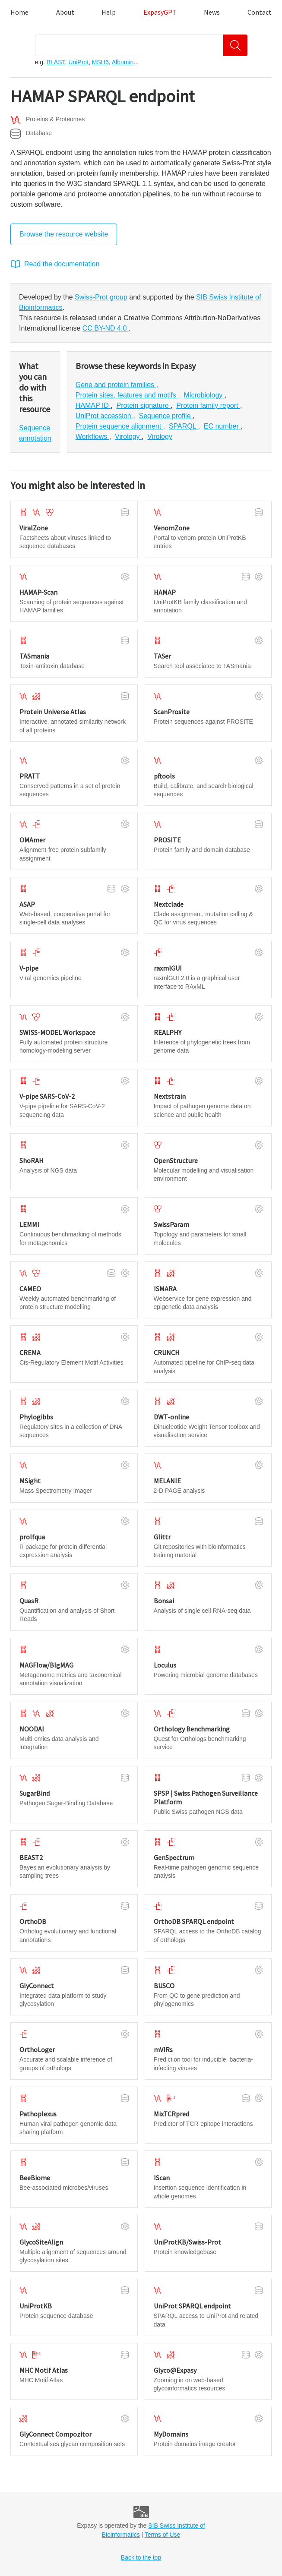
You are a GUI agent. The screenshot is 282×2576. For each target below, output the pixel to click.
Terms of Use (162, 2534)
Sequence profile (166, 415)
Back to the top (141, 2557)
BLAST (56, 62)
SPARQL (183, 426)
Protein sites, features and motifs (127, 395)
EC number (222, 426)
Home (19, 12)
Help (108, 12)
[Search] (235, 45)
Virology (128, 436)
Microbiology (204, 395)
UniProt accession (104, 415)
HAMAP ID (93, 405)
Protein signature (144, 405)
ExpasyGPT (160, 12)
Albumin (123, 62)
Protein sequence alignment (119, 426)
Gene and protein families (116, 384)
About (65, 12)
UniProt (78, 62)
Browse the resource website (63, 234)
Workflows (92, 436)
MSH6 (100, 62)
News (212, 12)
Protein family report (208, 405)
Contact (259, 12)
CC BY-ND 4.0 (105, 328)
